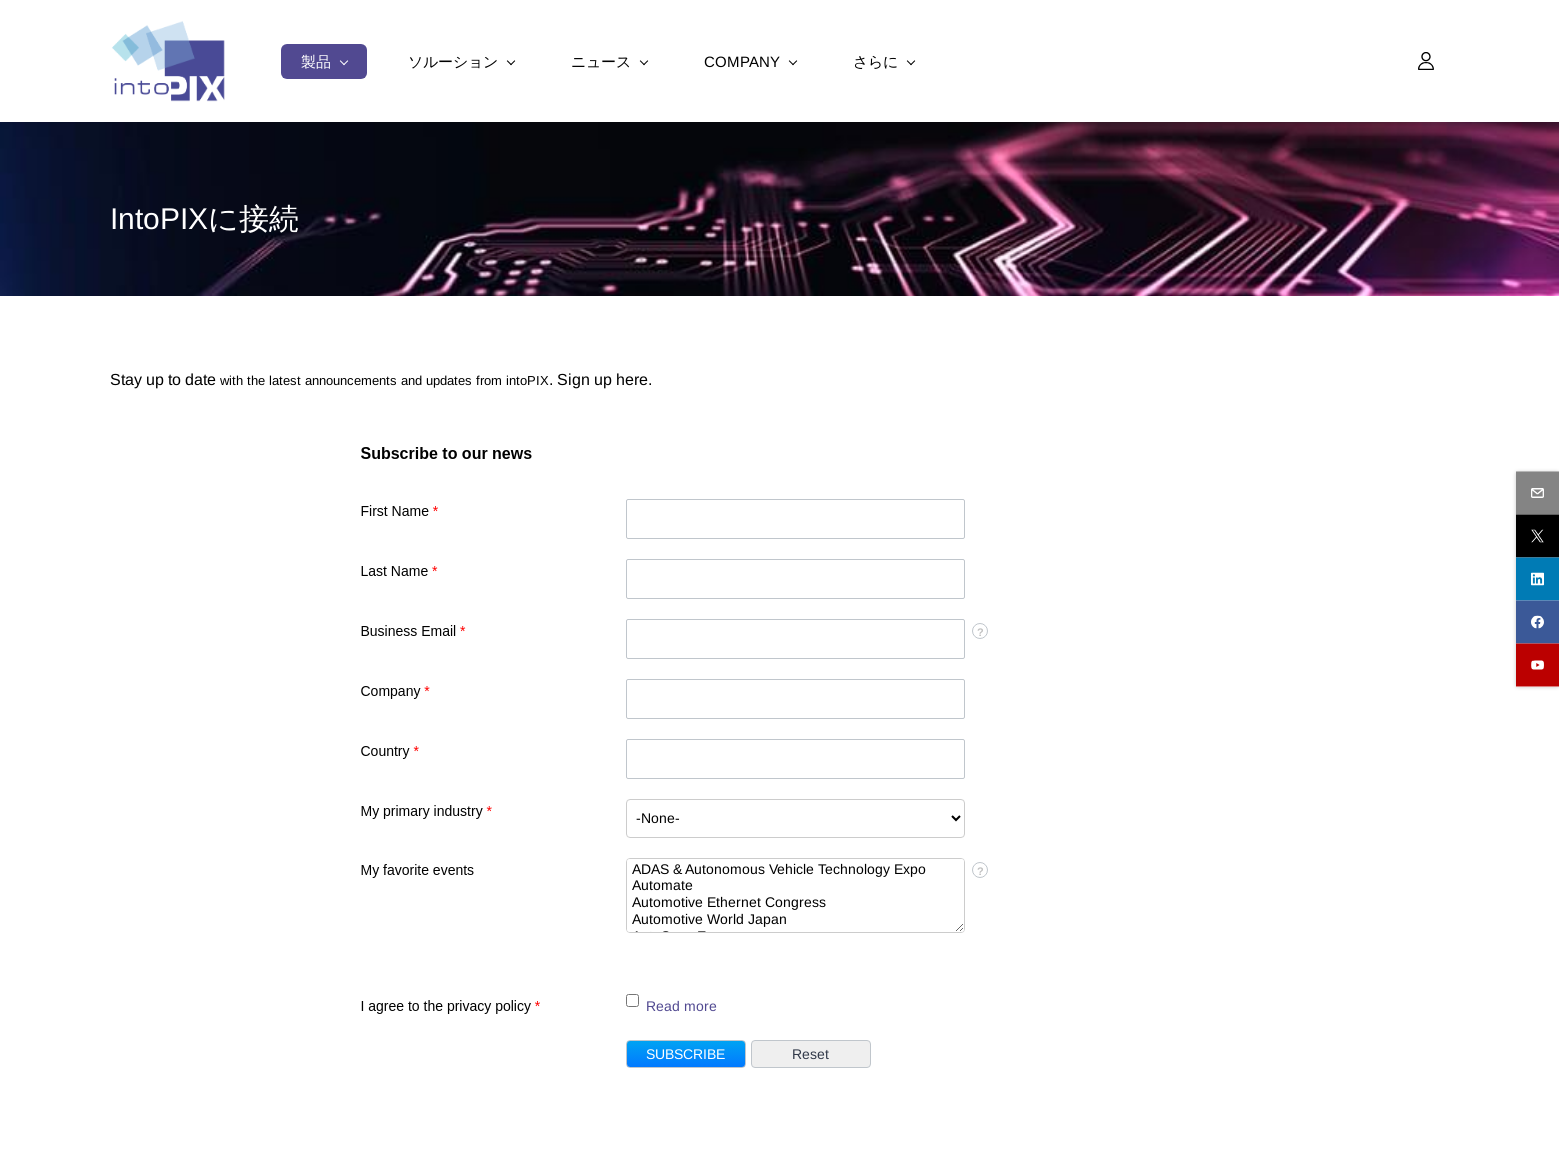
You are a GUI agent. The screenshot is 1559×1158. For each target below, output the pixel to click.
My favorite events (418, 870)
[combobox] (796, 818)
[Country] (796, 759)
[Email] (796, 639)
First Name (400, 511)
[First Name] (796, 519)
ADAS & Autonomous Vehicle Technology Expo (796, 869)
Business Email (413, 631)
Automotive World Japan (796, 919)
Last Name (399, 571)
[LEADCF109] (632, 1000)
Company (395, 691)
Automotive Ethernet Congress (796, 902)
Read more (681, 1006)
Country (390, 751)
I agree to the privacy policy (451, 1006)
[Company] (796, 699)
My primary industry (426, 811)
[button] (686, 1054)
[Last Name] (796, 579)
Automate (796, 885)
